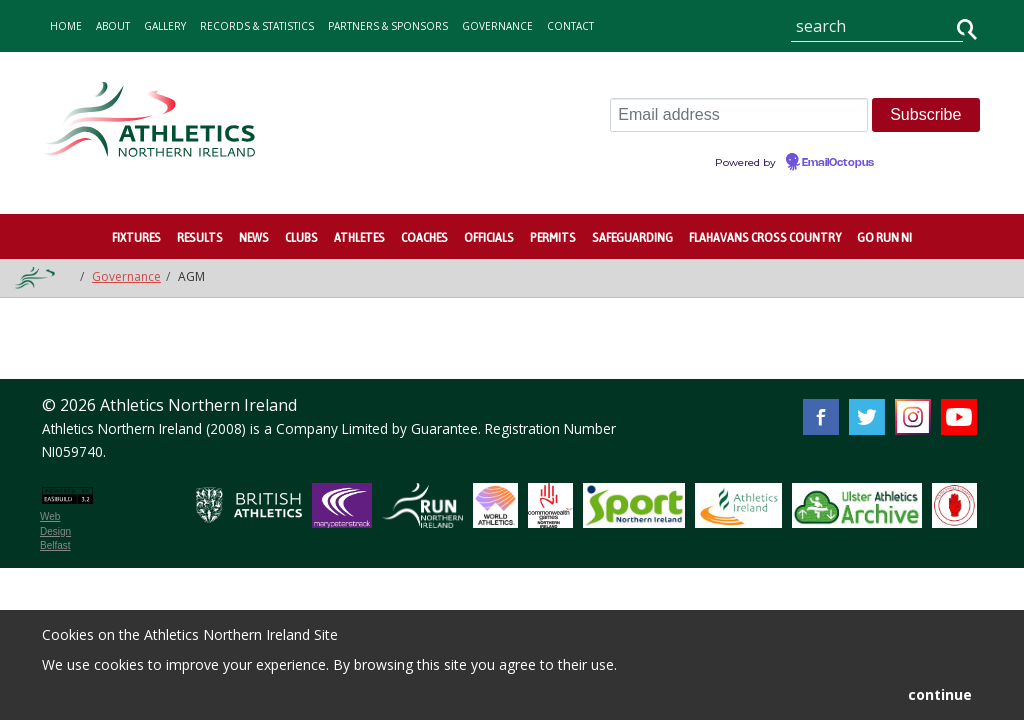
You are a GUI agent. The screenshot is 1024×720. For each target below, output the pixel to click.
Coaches (424, 237)
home (66, 26)
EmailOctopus (838, 163)
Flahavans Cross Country (765, 237)
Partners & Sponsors (388, 26)
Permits (553, 237)
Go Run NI (884, 237)
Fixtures (136, 237)
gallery (165, 26)
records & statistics (257, 26)
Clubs (301, 237)
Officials (489, 237)
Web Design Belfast (55, 531)
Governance (497, 26)
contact (570, 26)
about (113, 26)
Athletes (359, 237)
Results (200, 237)
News (254, 237)
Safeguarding (632, 237)
